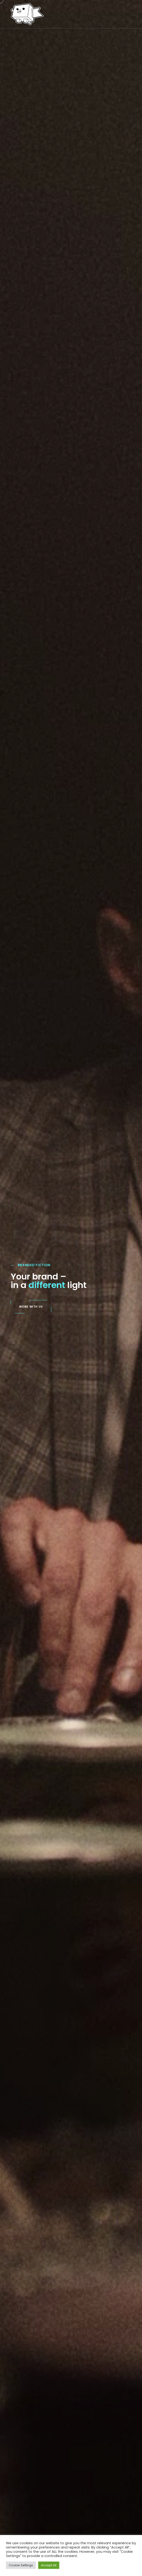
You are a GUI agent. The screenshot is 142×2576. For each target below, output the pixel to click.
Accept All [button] (48, 2565)
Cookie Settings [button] (21, 2565)
